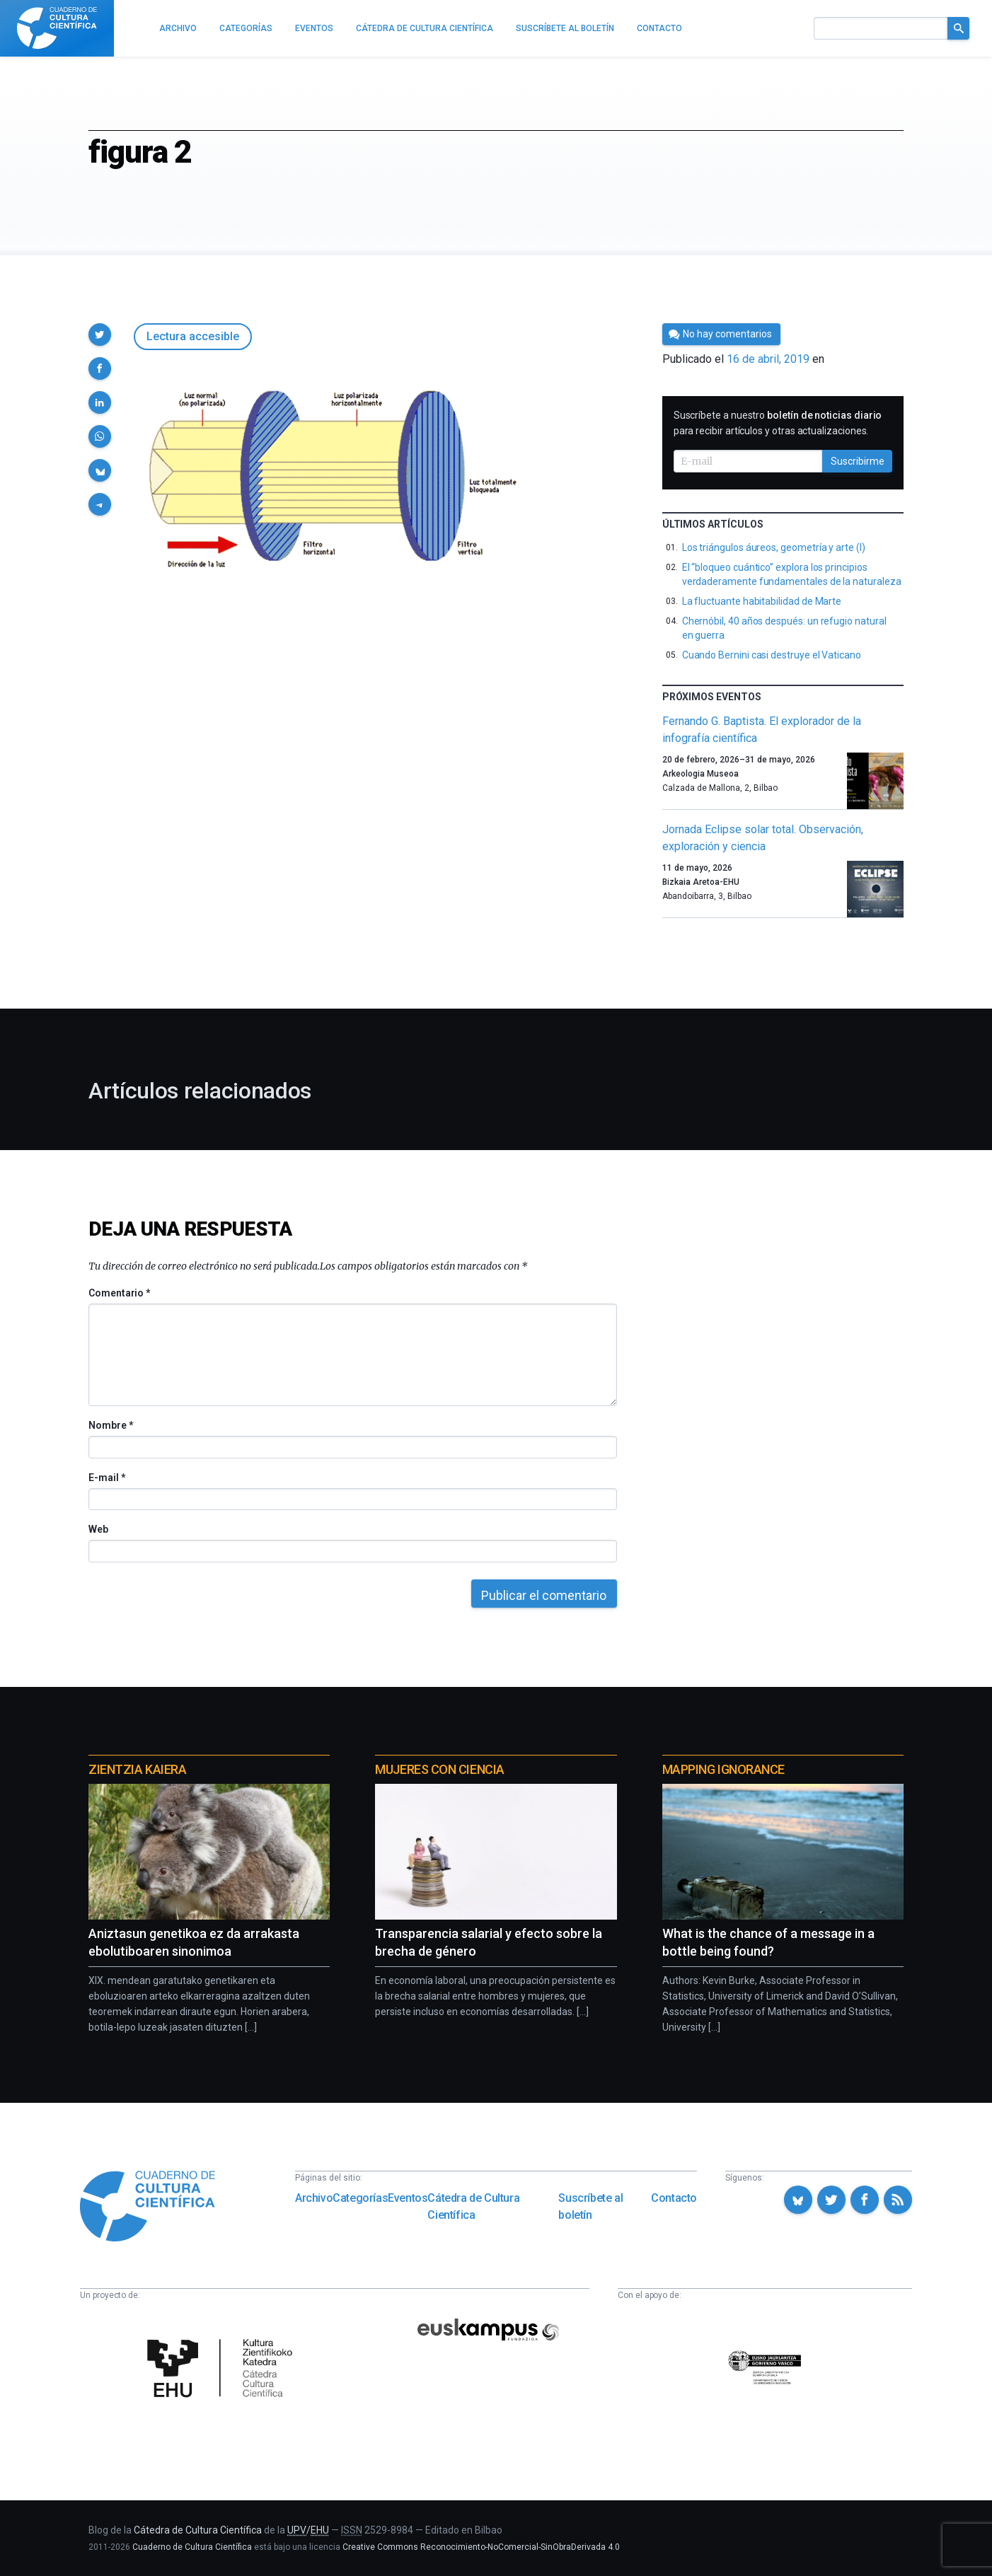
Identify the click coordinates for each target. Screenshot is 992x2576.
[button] (99, 334)
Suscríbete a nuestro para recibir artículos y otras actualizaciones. (778, 423)
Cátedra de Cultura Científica (473, 2206)
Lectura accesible (192, 336)
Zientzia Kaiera (137, 1769)
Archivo (314, 2198)
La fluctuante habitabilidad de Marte (761, 601)
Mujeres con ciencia (439, 1769)
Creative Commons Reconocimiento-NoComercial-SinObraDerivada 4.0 (481, 2547)
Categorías (360, 2198)
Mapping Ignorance (723, 1769)
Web (98, 1529)
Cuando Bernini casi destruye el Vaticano (771, 655)
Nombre (110, 1425)
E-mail (106, 1477)
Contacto (674, 2198)
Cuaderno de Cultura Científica (192, 2547)
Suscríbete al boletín (590, 2206)
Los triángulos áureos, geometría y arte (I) (773, 547)
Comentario (119, 1293)
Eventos (407, 2198)
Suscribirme (857, 461)
